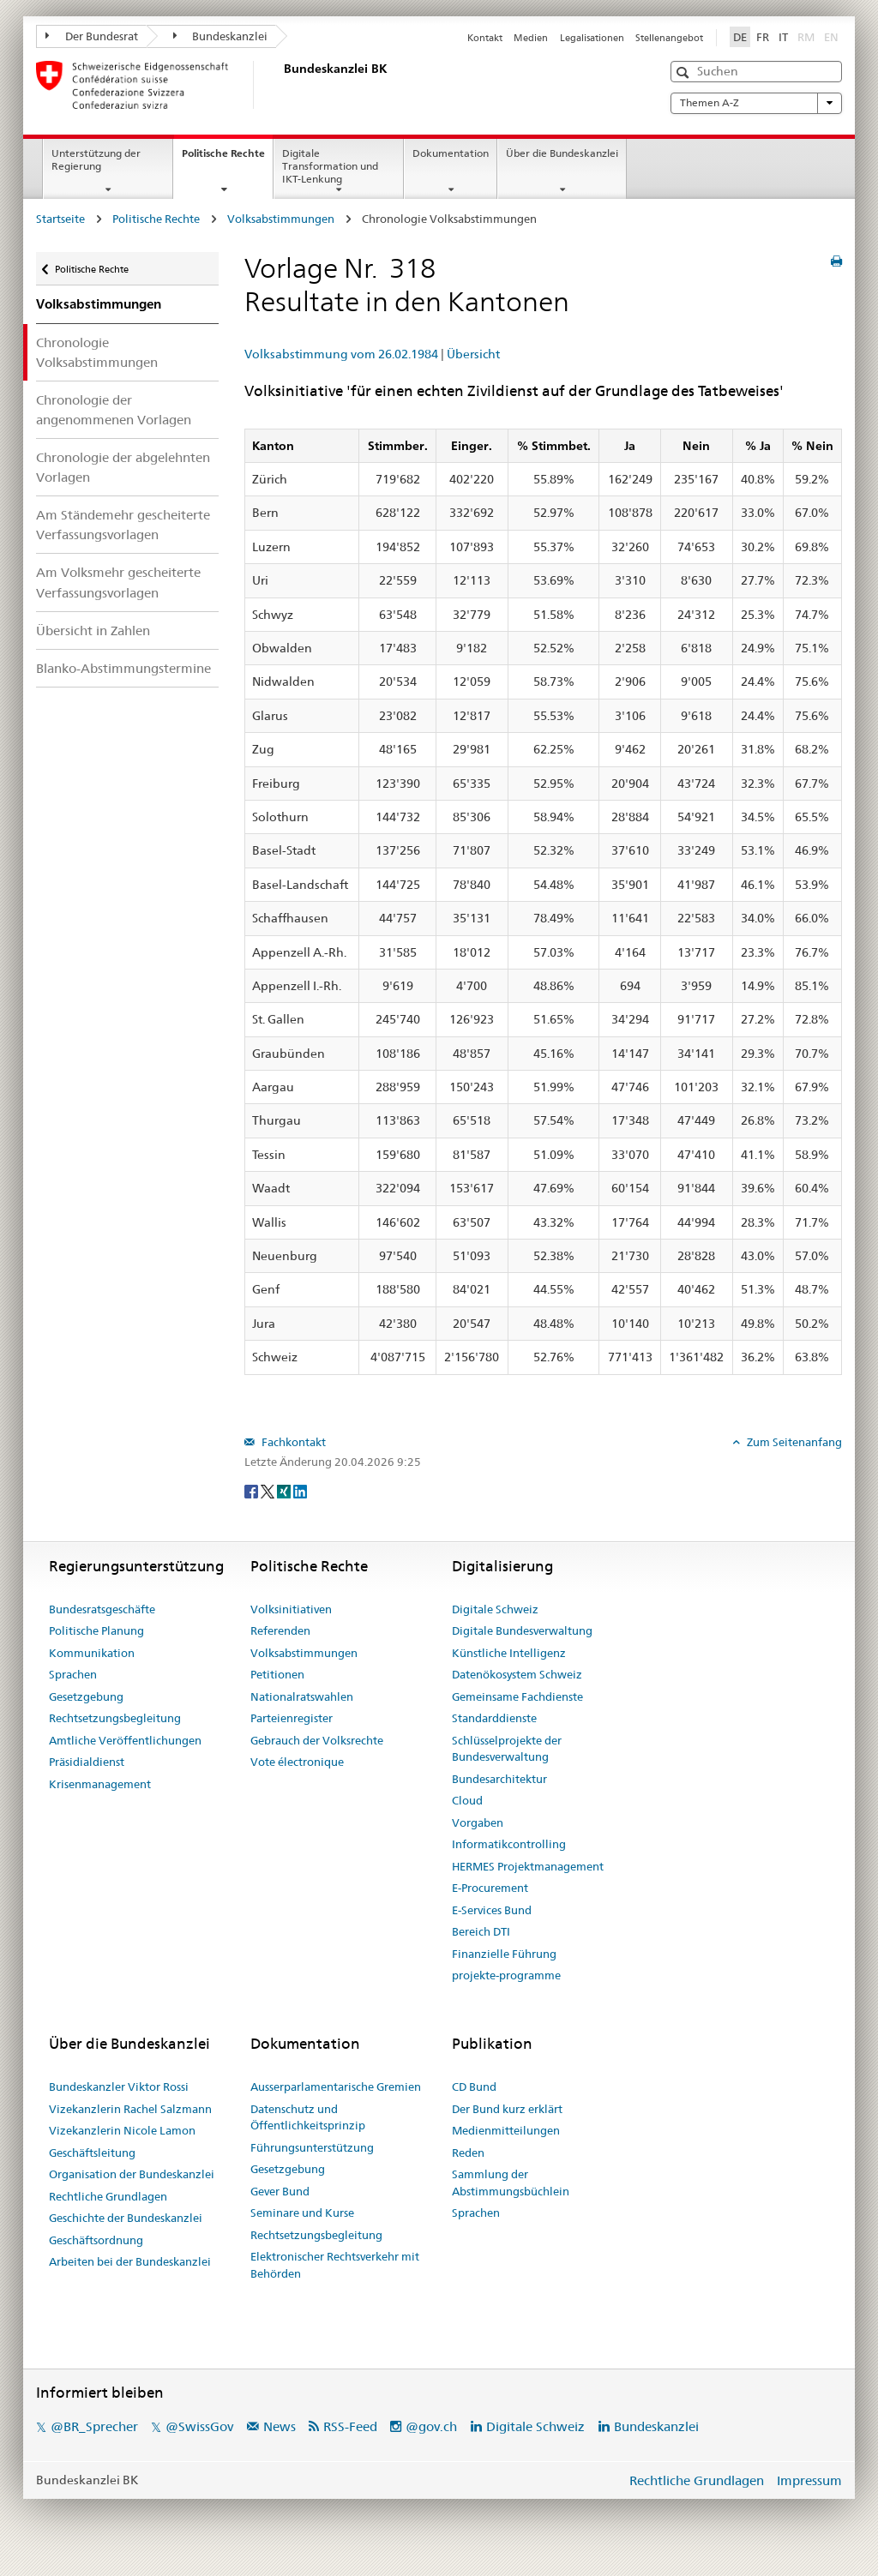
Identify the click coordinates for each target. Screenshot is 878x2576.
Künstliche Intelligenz (509, 1653)
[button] (684, 72)
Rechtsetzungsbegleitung (115, 1718)
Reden (468, 2152)
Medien (531, 38)
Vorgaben (477, 1822)
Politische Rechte (227, 158)
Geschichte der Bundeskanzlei (125, 2218)
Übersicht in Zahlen (93, 630)
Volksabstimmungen (280, 218)
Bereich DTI (481, 1931)
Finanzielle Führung (504, 1954)
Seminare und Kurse (302, 2212)
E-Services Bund (492, 1910)
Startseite (60, 218)
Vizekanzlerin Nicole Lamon (122, 2130)
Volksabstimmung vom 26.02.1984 (341, 354)
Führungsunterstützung (312, 2147)
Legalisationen (592, 38)
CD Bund (474, 2086)
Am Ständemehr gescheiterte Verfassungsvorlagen (123, 525)
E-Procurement (490, 1887)
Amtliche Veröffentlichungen (125, 1740)
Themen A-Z (756, 102)
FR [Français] (762, 37)
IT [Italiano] (783, 37)
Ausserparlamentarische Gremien (335, 2086)
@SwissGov (199, 2426)
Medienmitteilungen (506, 2130)
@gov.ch (431, 2426)
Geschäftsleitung (92, 2152)
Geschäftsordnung (96, 2240)
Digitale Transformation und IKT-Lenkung (330, 166)
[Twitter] (269, 1491)
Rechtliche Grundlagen (108, 2196)
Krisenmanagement (100, 1784)
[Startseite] (280, 85)
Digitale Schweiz (495, 1609)
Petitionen (277, 1674)
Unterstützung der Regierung (96, 159)
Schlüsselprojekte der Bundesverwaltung (507, 1748)
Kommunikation (92, 1653)
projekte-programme (506, 1975)
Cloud (467, 1800)
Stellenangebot (669, 38)
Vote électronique (297, 1761)
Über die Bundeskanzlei (562, 153)
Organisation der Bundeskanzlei (131, 2174)
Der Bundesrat (91, 36)
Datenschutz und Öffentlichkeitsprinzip (307, 2117)
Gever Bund (280, 2191)
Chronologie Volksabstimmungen (97, 352)
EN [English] (831, 37)
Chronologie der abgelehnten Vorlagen (123, 467)
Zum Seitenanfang (793, 1442)
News (279, 2426)
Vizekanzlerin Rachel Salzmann (130, 2109)
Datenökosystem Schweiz (517, 1674)
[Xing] (285, 1491)
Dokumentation (450, 153)
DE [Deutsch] (740, 37)
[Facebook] (252, 1491)
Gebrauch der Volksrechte (316, 1740)
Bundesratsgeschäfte (102, 1609)
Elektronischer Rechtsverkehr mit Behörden (334, 2264)
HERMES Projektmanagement (528, 1866)
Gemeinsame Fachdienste (517, 1696)
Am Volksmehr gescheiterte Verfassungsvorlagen (118, 582)
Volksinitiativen (291, 1609)
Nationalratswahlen (301, 1696)
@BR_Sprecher (94, 2426)
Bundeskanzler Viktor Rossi (119, 2086)
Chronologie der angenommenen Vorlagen (113, 410)
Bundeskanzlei (220, 36)
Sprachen (73, 1674)
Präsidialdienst (86, 1761)
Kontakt (484, 38)
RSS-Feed (350, 2426)
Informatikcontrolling (509, 1844)
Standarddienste (494, 1718)
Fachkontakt (292, 1442)
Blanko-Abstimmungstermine (123, 668)
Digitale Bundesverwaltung (522, 1630)
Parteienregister (291, 1718)
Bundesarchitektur (499, 1779)
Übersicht (473, 354)
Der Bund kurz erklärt (507, 2109)
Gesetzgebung (86, 1696)
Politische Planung (96, 1630)
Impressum (809, 2480)
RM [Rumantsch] (806, 37)
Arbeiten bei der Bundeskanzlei (130, 2261)
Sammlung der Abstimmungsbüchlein (510, 2182)
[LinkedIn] (300, 1491)
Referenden (280, 1630)
